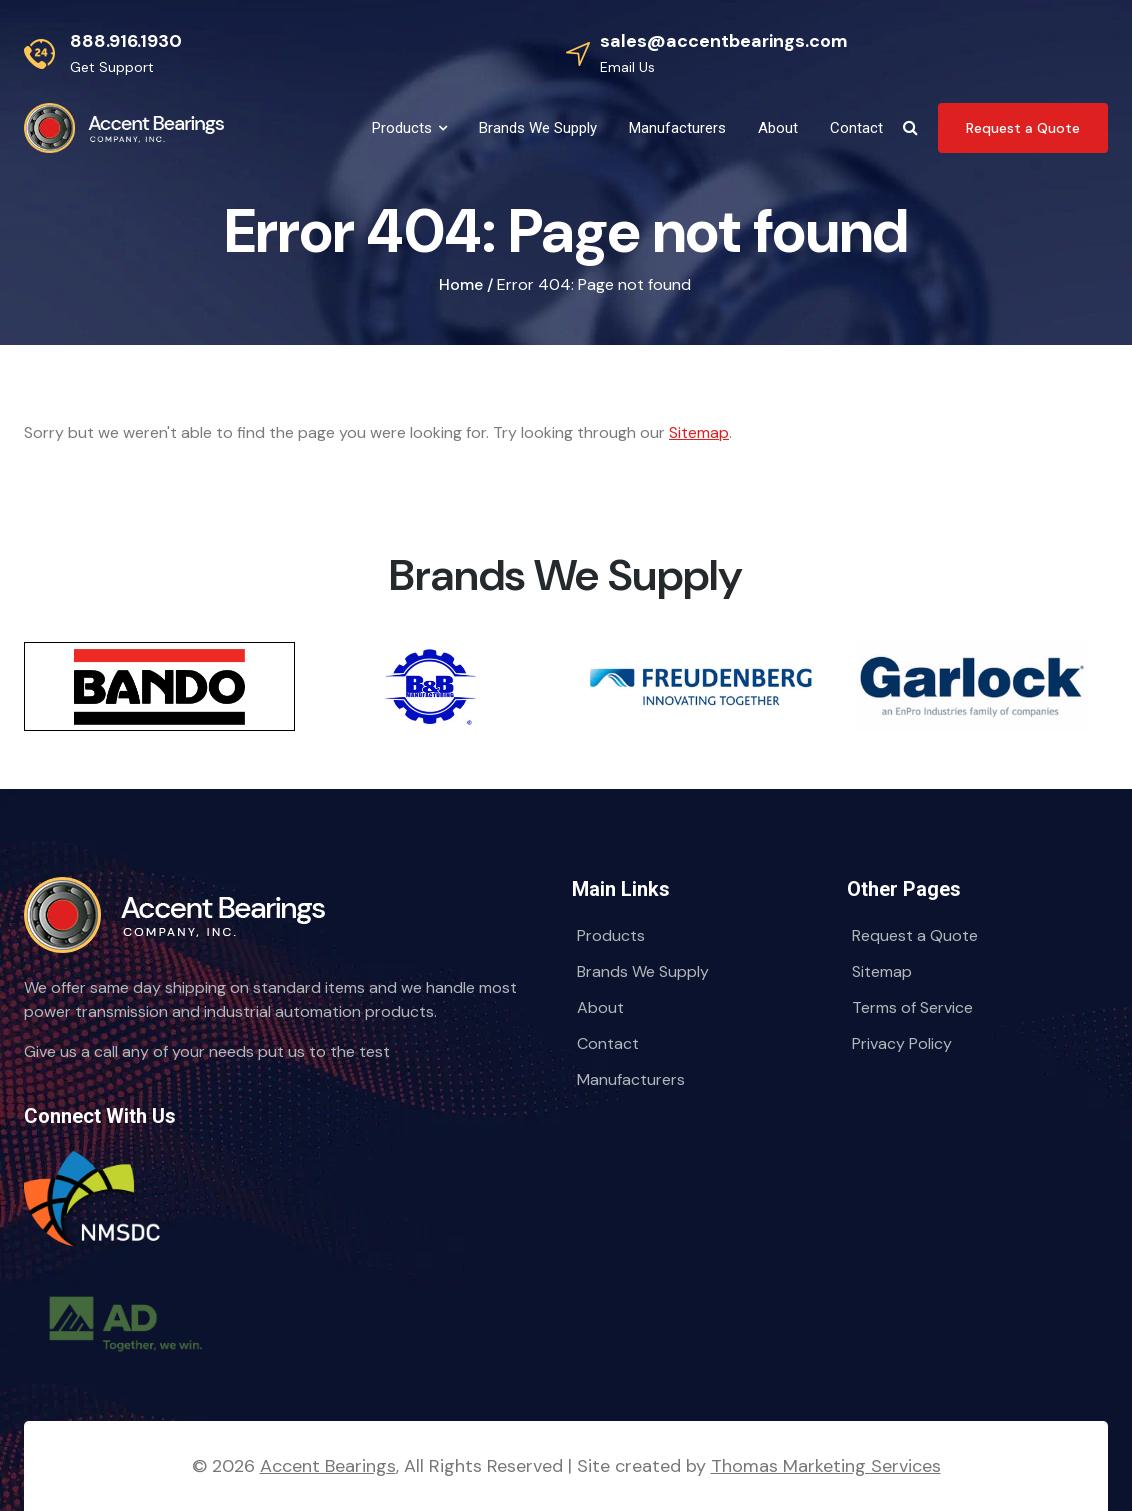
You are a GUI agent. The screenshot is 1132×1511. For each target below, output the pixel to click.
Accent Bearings (328, 1466)
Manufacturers (631, 1079)
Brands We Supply (643, 971)
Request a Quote (915, 935)
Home (461, 284)
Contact (608, 1043)
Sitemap (699, 432)
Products (611, 935)
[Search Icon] (910, 128)
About (600, 1007)
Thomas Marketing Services (826, 1466)
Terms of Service (912, 1007)
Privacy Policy (902, 1043)
